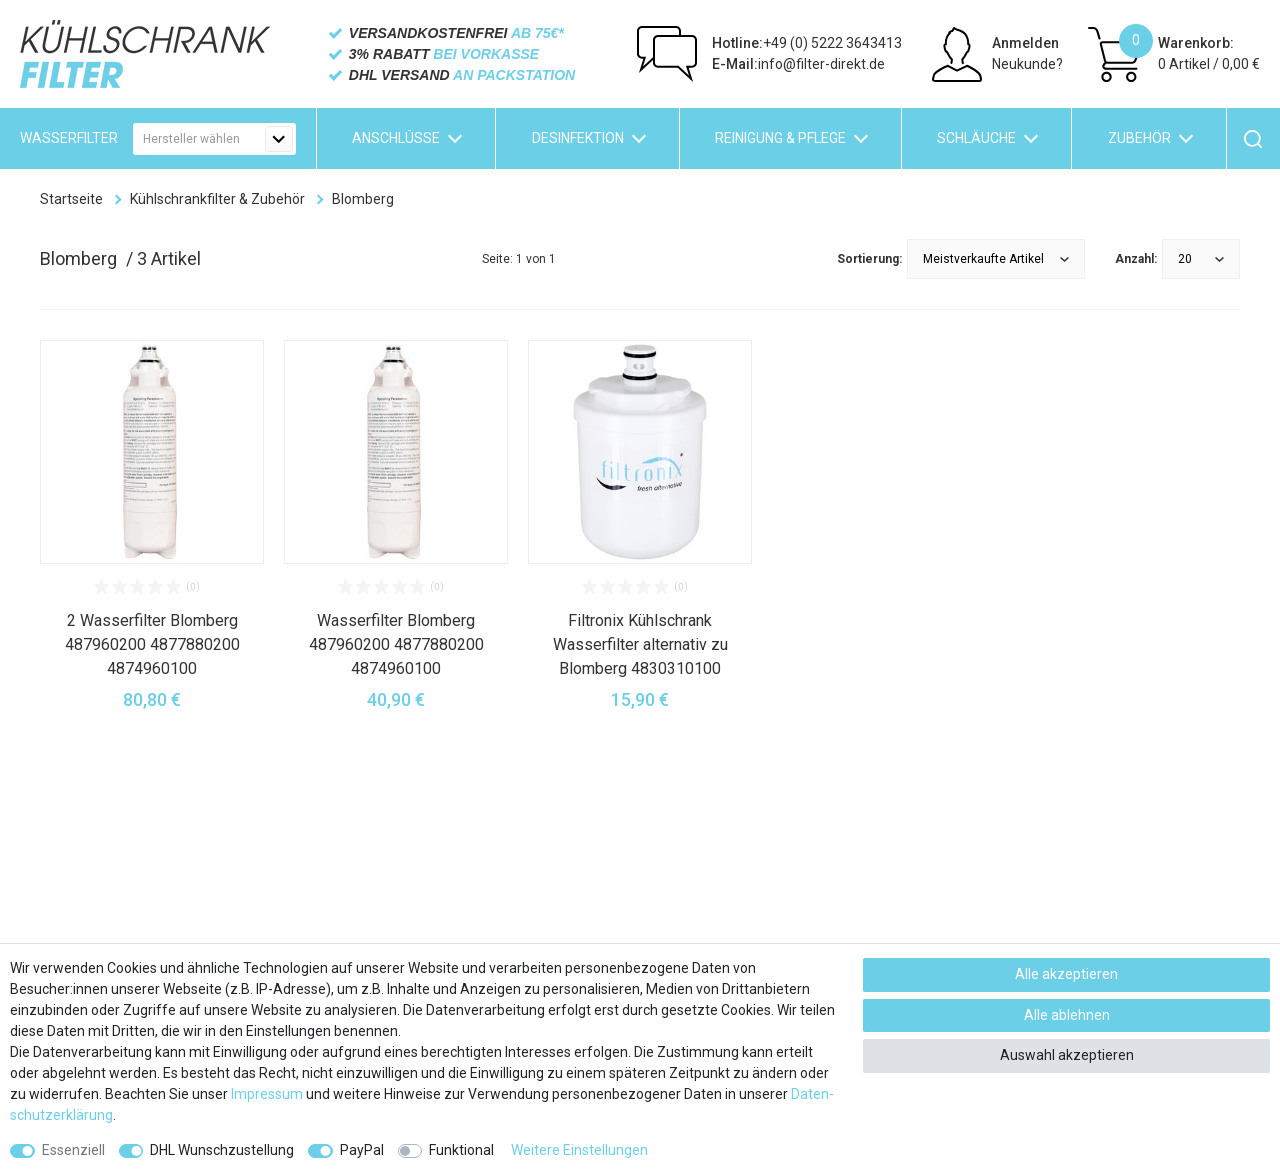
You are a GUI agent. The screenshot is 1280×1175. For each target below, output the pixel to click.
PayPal (362, 1150)
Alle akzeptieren (1066, 974)
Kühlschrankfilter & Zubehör (217, 199)
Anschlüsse (396, 138)
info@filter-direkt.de (798, 64)
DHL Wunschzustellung (222, 1150)
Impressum (267, 1094)
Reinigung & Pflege (780, 138)
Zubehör (1139, 138)
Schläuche (976, 138)
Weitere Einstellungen (579, 1150)
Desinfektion (578, 138)
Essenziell (73, 1150)
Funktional (461, 1150)
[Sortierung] (996, 259)
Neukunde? (1027, 64)
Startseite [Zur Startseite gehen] (71, 199)
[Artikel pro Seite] (1201, 259)
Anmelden (1025, 43)
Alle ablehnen (1067, 1015)
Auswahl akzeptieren (1067, 1055)
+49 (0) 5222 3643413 (807, 43)
